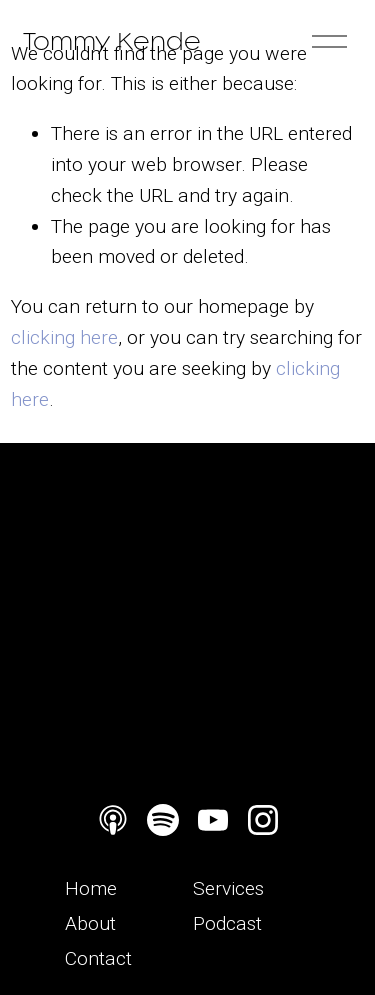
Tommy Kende (112, 41)
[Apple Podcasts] (113, 820)
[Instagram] (263, 820)
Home (91, 888)
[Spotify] (163, 820)
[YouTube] (213, 820)
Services (228, 888)
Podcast (227, 923)
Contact (98, 958)
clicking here (64, 337)
